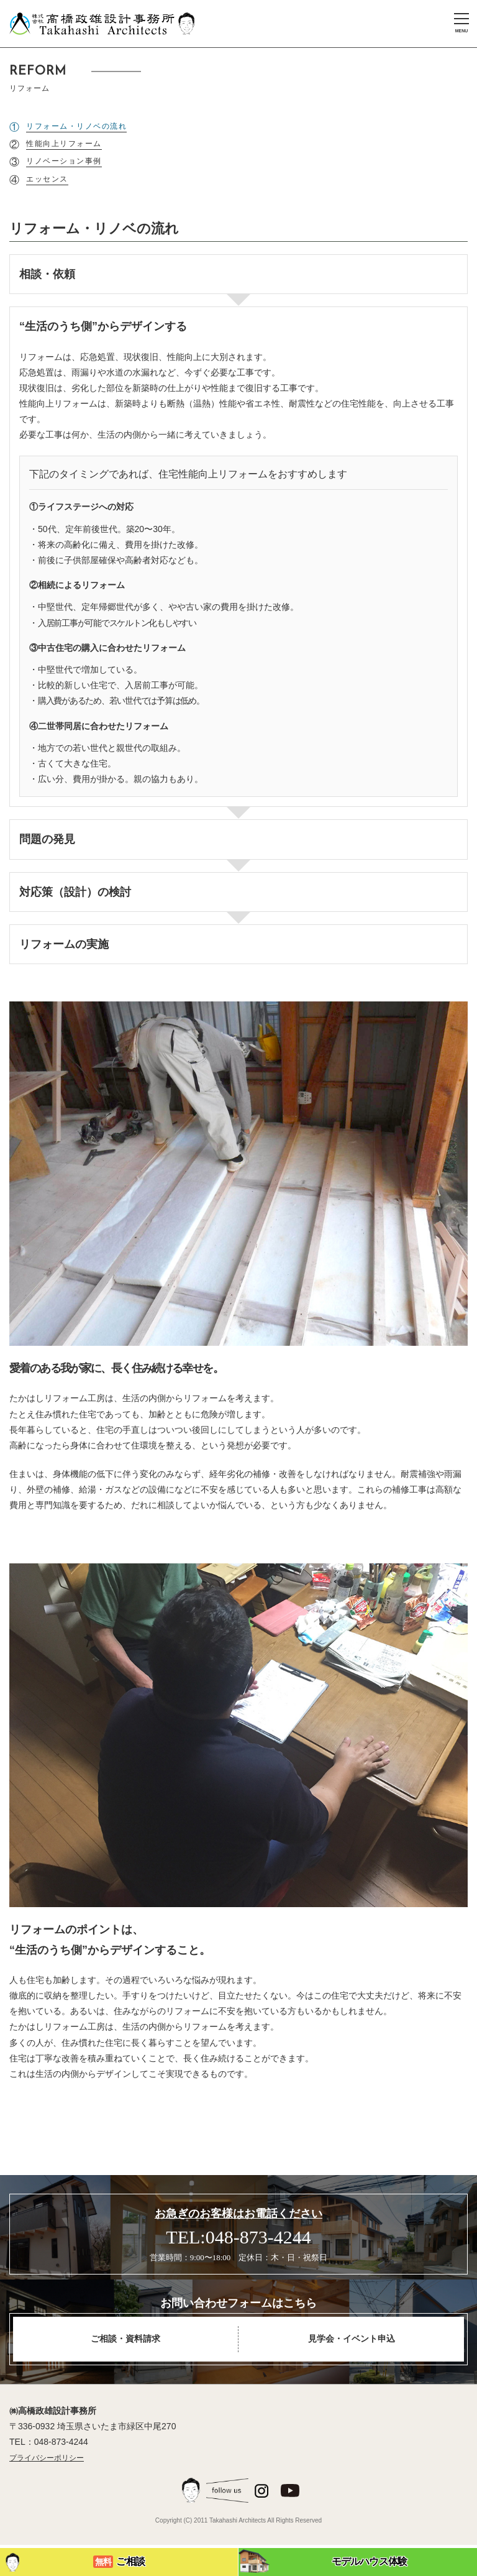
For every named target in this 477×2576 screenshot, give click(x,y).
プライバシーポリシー (46, 2458)
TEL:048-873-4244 (238, 2237)
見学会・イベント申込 (351, 2339)
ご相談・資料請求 (125, 2339)
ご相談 (74, 2562)
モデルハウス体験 (322, 2561)
